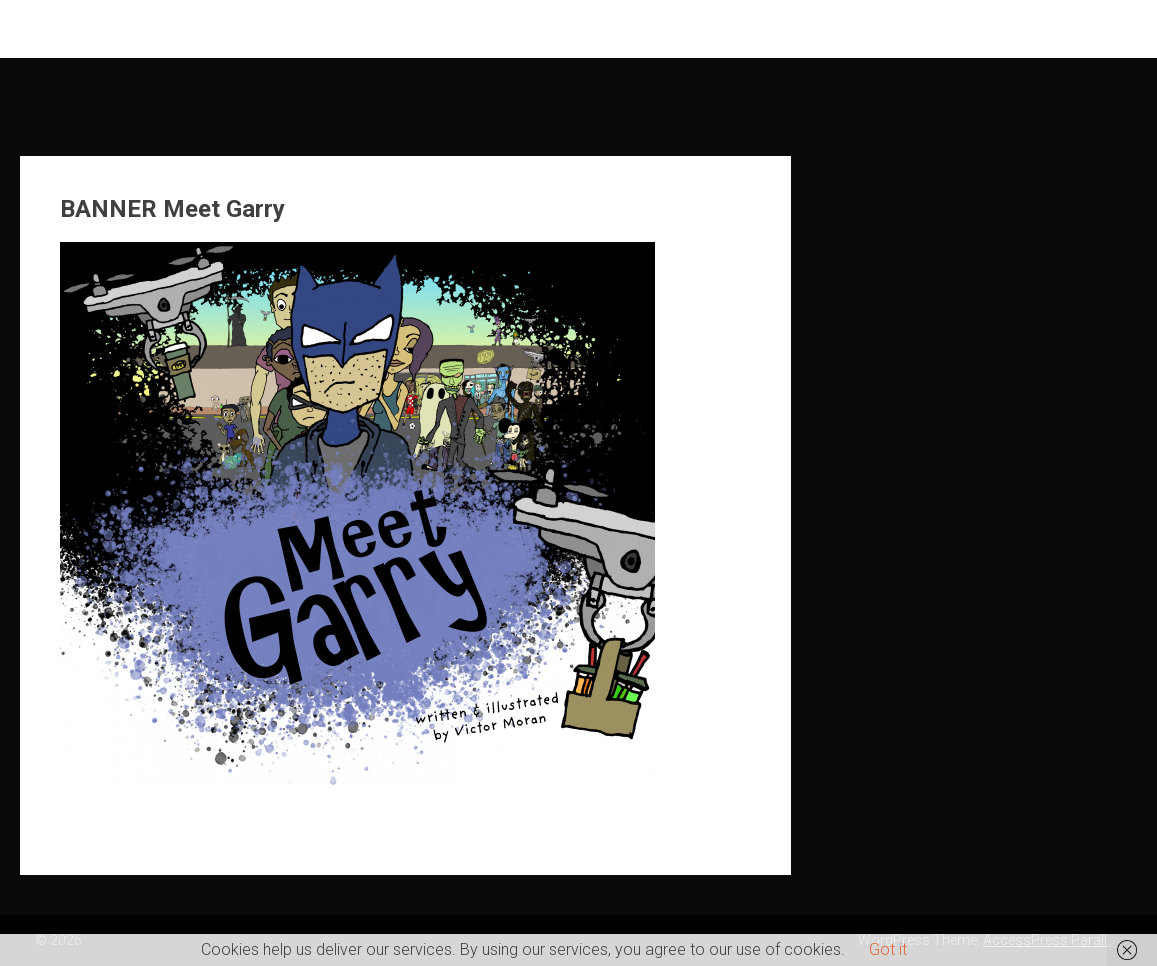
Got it (888, 949)
